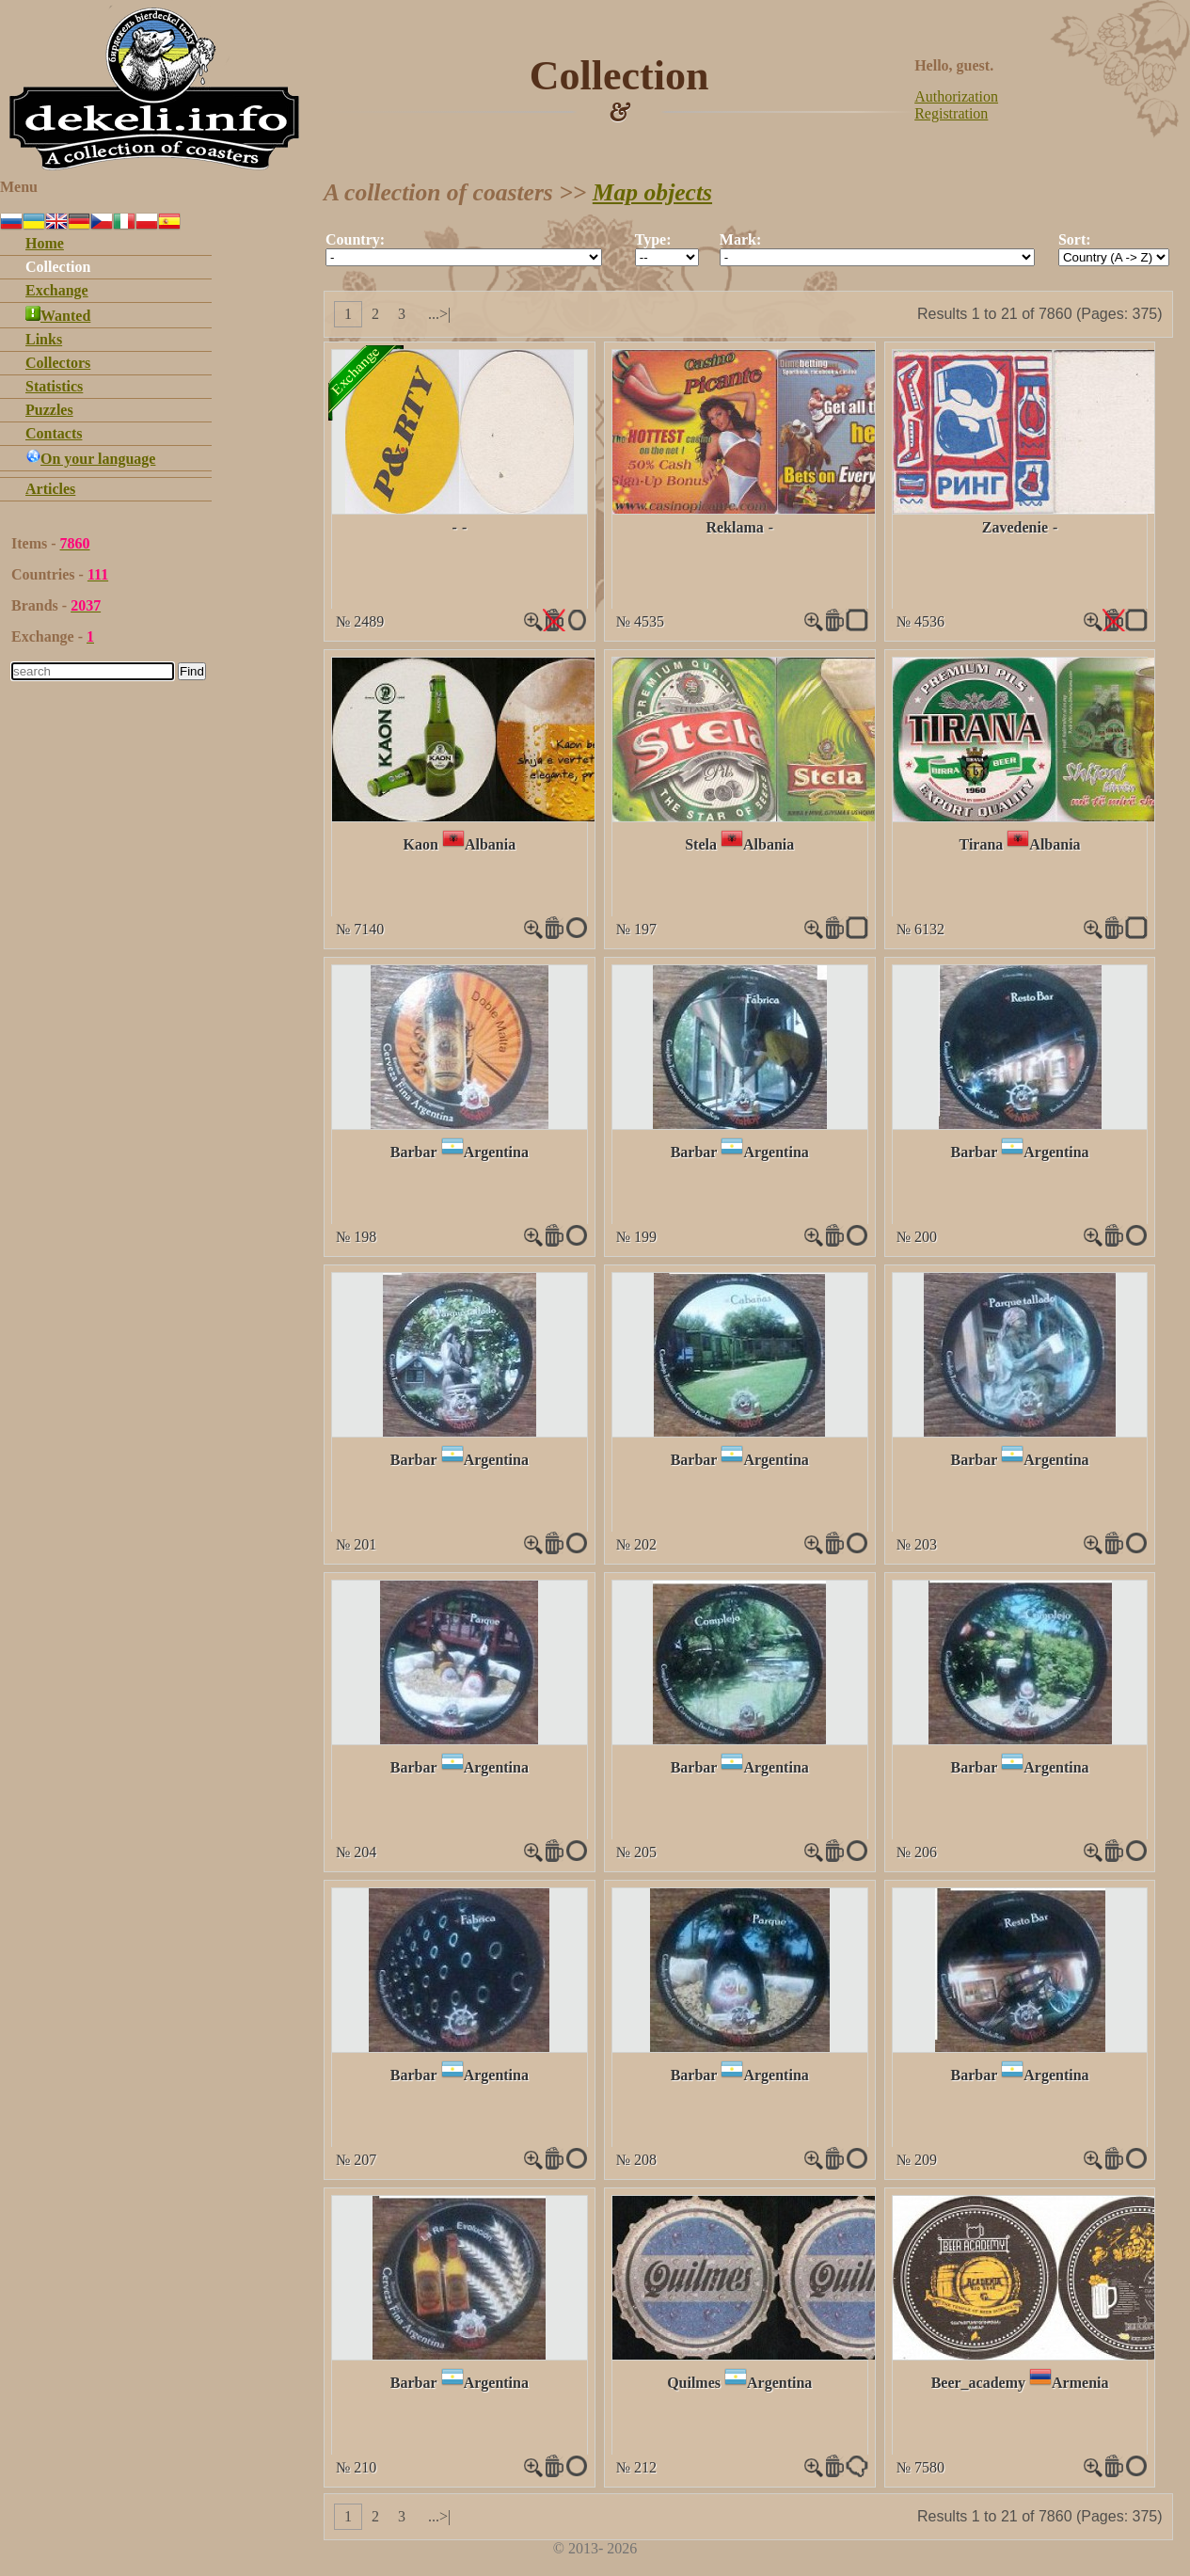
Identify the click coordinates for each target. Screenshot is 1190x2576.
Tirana (982, 844)
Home (44, 243)
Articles (50, 489)
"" (463, 257)
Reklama (734, 527)
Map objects (652, 192)
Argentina (496, 1152)
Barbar (413, 1152)
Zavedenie (1015, 527)
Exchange (56, 290)
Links (43, 339)
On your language (90, 459)
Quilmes (694, 2383)
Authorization (956, 96)
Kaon (421, 844)
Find (192, 671)
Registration (951, 113)
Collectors (57, 363)
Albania (490, 844)
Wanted (57, 316)
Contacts (53, 433)
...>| (439, 314)
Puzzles (49, 410)
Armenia (1080, 2383)
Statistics (54, 386)
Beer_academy (978, 2383)
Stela (701, 844)
